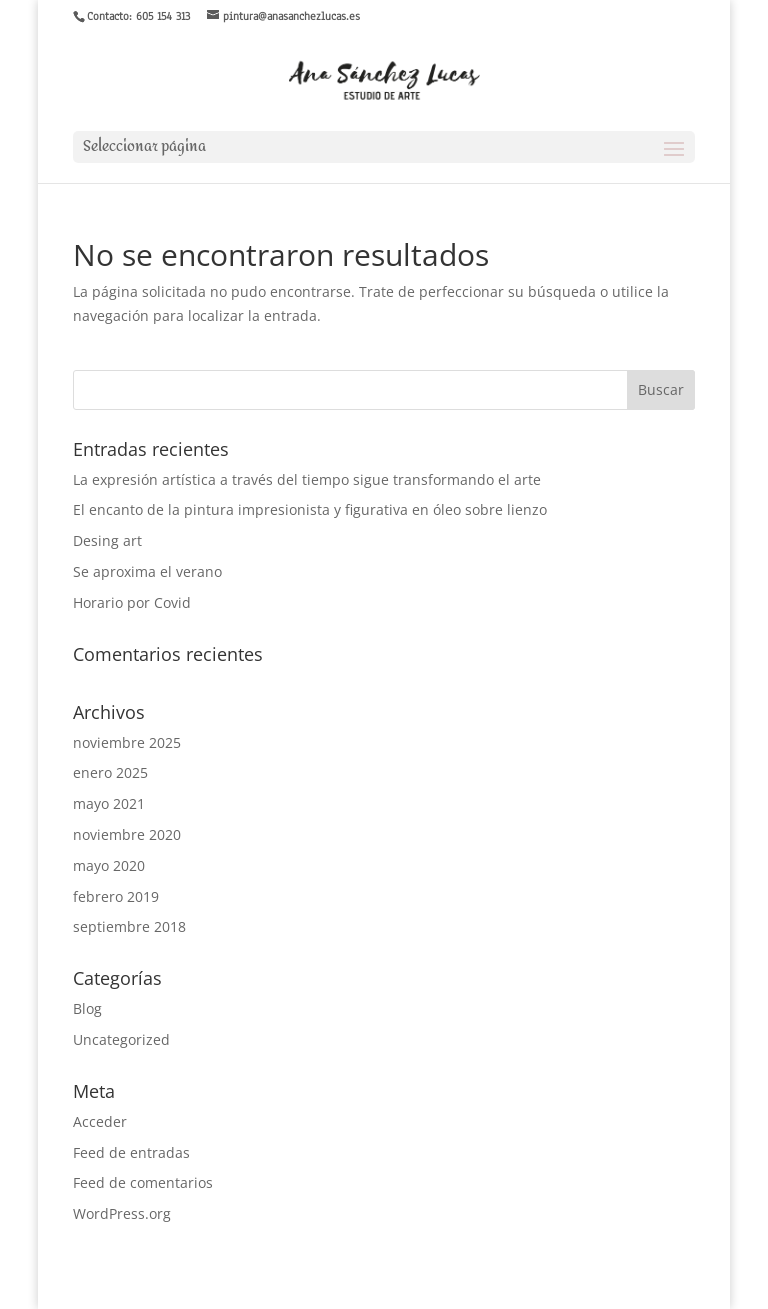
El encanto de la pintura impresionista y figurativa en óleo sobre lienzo (310, 509)
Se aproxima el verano (147, 571)
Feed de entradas (131, 1152)
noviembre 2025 (127, 742)
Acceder (100, 1121)
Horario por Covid (132, 602)
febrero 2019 (116, 896)
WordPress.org (122, 1213)
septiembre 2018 (129, 926)
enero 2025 (110, 772)
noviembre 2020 (127, 834)
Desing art (107, 540)
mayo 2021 (109, 803)
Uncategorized (121, 1039)
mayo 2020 (109, 865)
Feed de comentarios (143, 1182)
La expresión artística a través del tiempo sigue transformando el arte (307, 479)
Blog (87, 1008)
